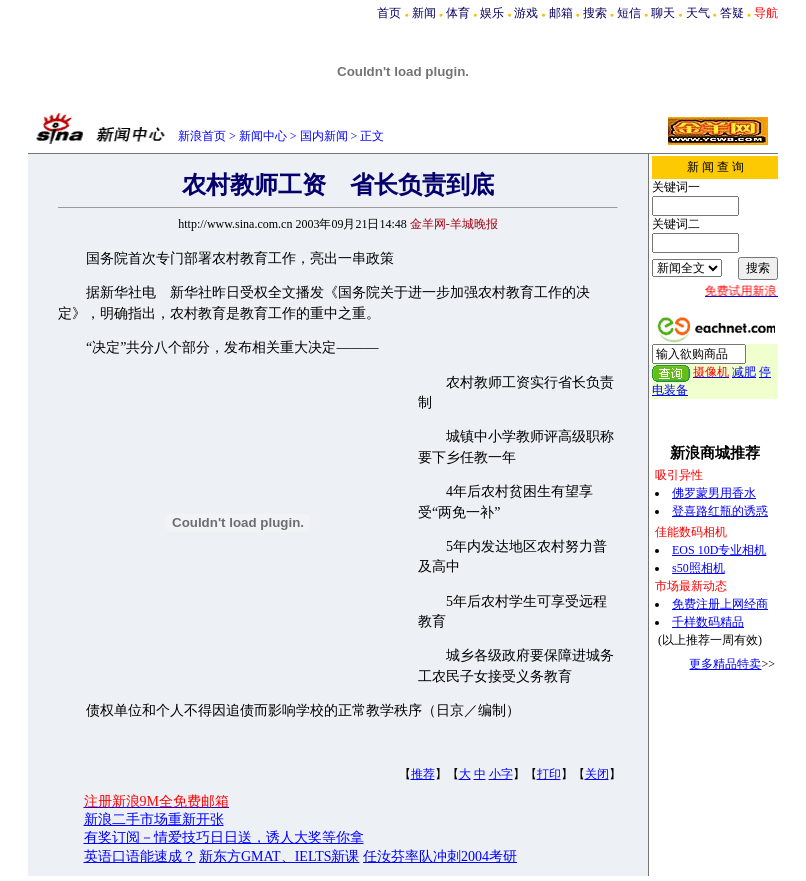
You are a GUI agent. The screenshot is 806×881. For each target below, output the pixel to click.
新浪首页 (202, 136)
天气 (698, 13)
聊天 (663, 13)
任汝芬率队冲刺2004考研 (440, 856)
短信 (629, 13)
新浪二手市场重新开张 (154, 819)
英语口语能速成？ (140, 856)
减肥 (744, 372)
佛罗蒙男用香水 (714, 493)
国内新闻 (324, 136)
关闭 (597, 774)
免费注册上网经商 (720, 604)
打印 (549, 774)
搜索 (595, 13)
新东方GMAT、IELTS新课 (279, 856)
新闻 (424, 13)
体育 (458, 13)
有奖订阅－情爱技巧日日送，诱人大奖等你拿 (224, 837)
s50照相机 (698, 568)
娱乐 (492, 13)
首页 (389, 13)
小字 (501, 774)
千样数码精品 (708, 622)
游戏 (526, 13)
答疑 (732, 13)
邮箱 (561, 13)
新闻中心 (263, 136)
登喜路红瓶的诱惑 (720, 511)
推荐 (423, 774)
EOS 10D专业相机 (719, 550)
